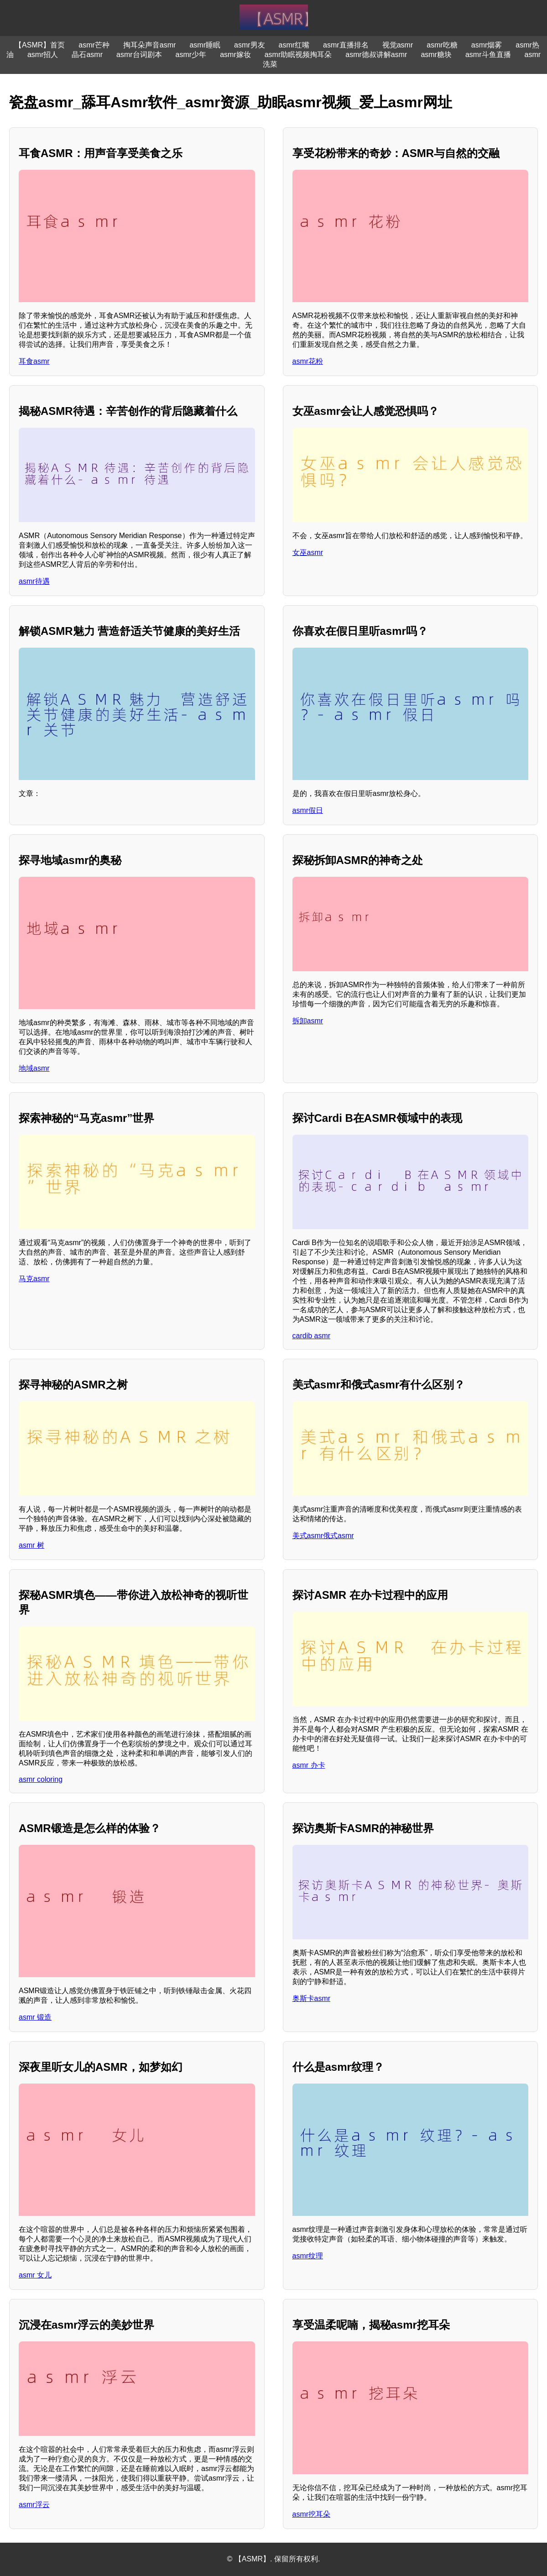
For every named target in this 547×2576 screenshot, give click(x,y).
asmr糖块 (436, 54)
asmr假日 (307, 810)
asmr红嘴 (294, 45)
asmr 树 (31, 1545)
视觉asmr (397, 45)
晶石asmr (87, 54)
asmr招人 (42, 54)
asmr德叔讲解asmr (376, 54)
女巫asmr (307, 552)
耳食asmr (34, 361)
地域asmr (34, 1068)
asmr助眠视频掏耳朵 (298, 54)
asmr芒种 (93, 45)
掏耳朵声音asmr (149, 45)
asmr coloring (41, 1779)
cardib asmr (311, 1336)
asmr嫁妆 (235, 54)
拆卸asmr (307, 1021)
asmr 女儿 (35, 2275)
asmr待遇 (34, 581)
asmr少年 (191, 54)
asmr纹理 (307, 2256)
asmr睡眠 (204, 45)
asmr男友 (249, 45)
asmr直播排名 (346, 45)
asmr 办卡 (308, 1765)
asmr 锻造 (35, 2017)
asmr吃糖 (442, 45)
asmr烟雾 (486, 45)
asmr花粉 (307, 361)
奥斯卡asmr (311, 1998)
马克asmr (34, 1279)
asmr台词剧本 (139, 54)
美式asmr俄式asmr (323, 1535)
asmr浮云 (34, 2504)
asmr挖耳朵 (311, 2514)
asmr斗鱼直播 (488, 54)
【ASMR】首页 (40, 45)
